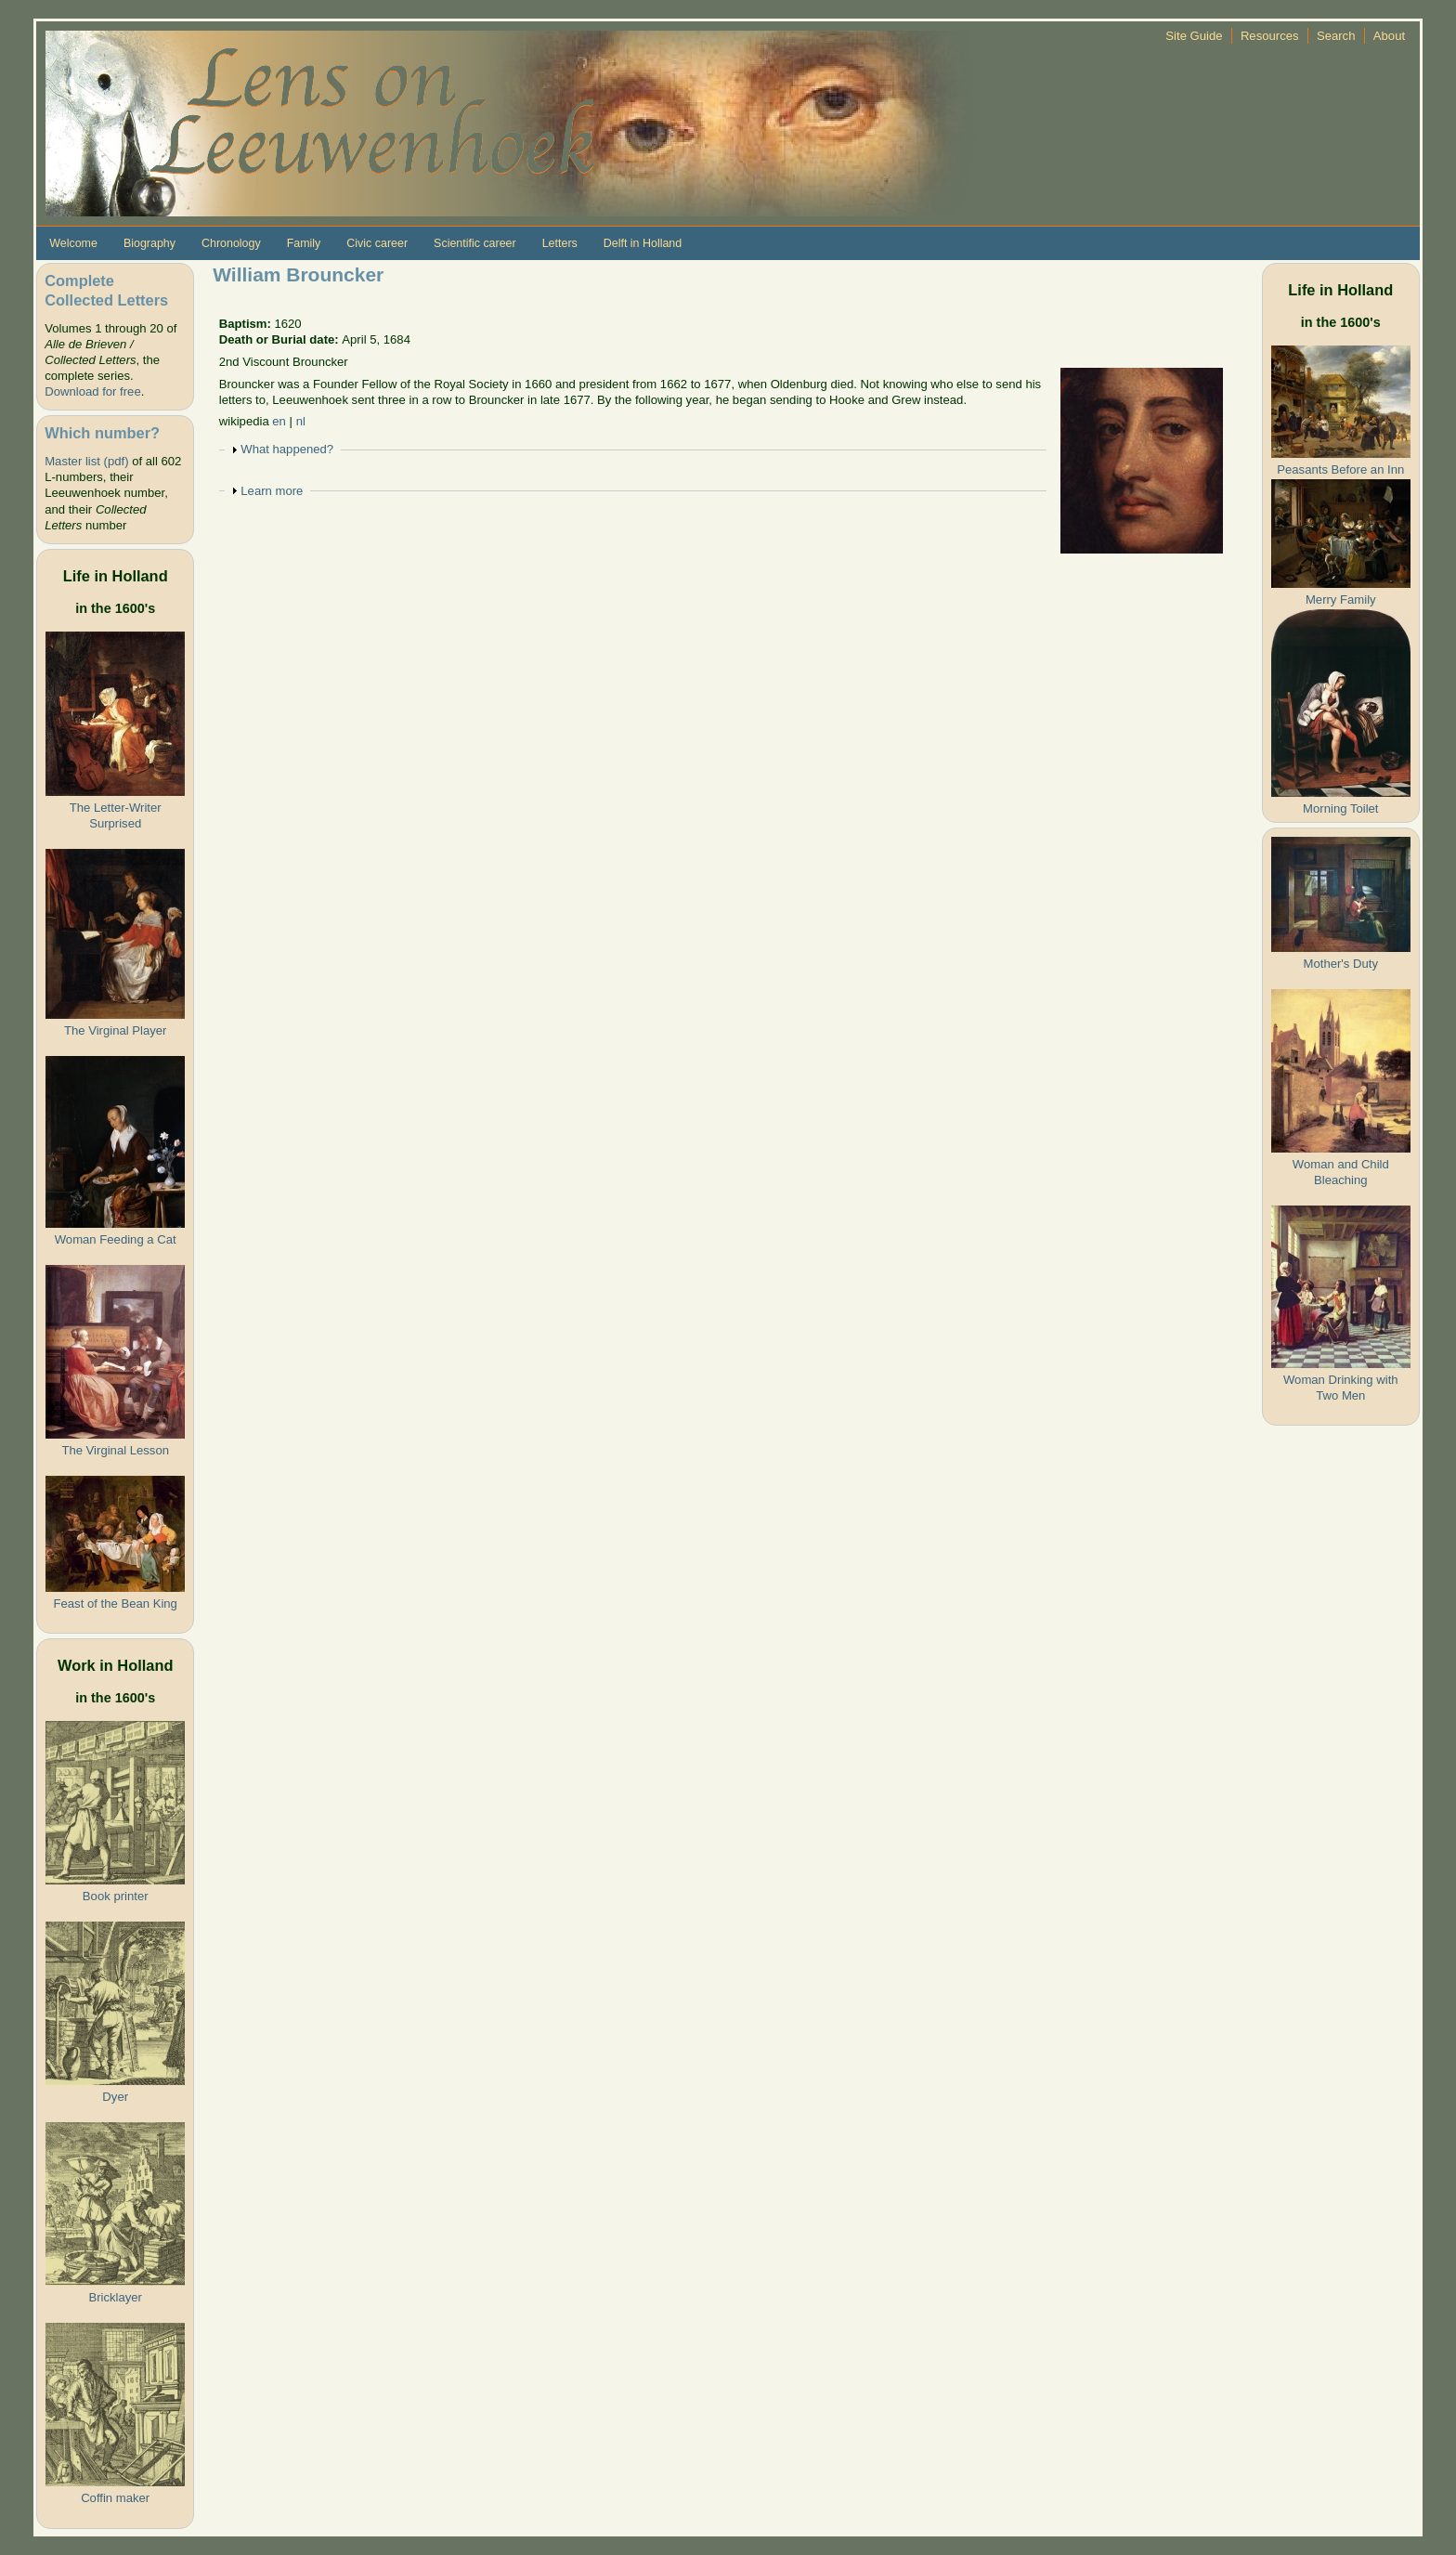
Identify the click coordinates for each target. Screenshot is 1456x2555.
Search (1336, 36)
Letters (560, 243)
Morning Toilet (1340, 808)
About (1389, 36)
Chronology (231, 243)
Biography (150, 243)
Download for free (92, 391)
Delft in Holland (643, 243)
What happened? (286, 449)
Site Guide (1193, 36)
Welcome (73, 243)
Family (304, 243)
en (279, 421)
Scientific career (475, 243)
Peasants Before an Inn (1340, 469)
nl (301, 421)
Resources (1270, 36)
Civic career (377, 243)
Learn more (271, 491)
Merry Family (1341, 599)
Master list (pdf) (86, 461)
